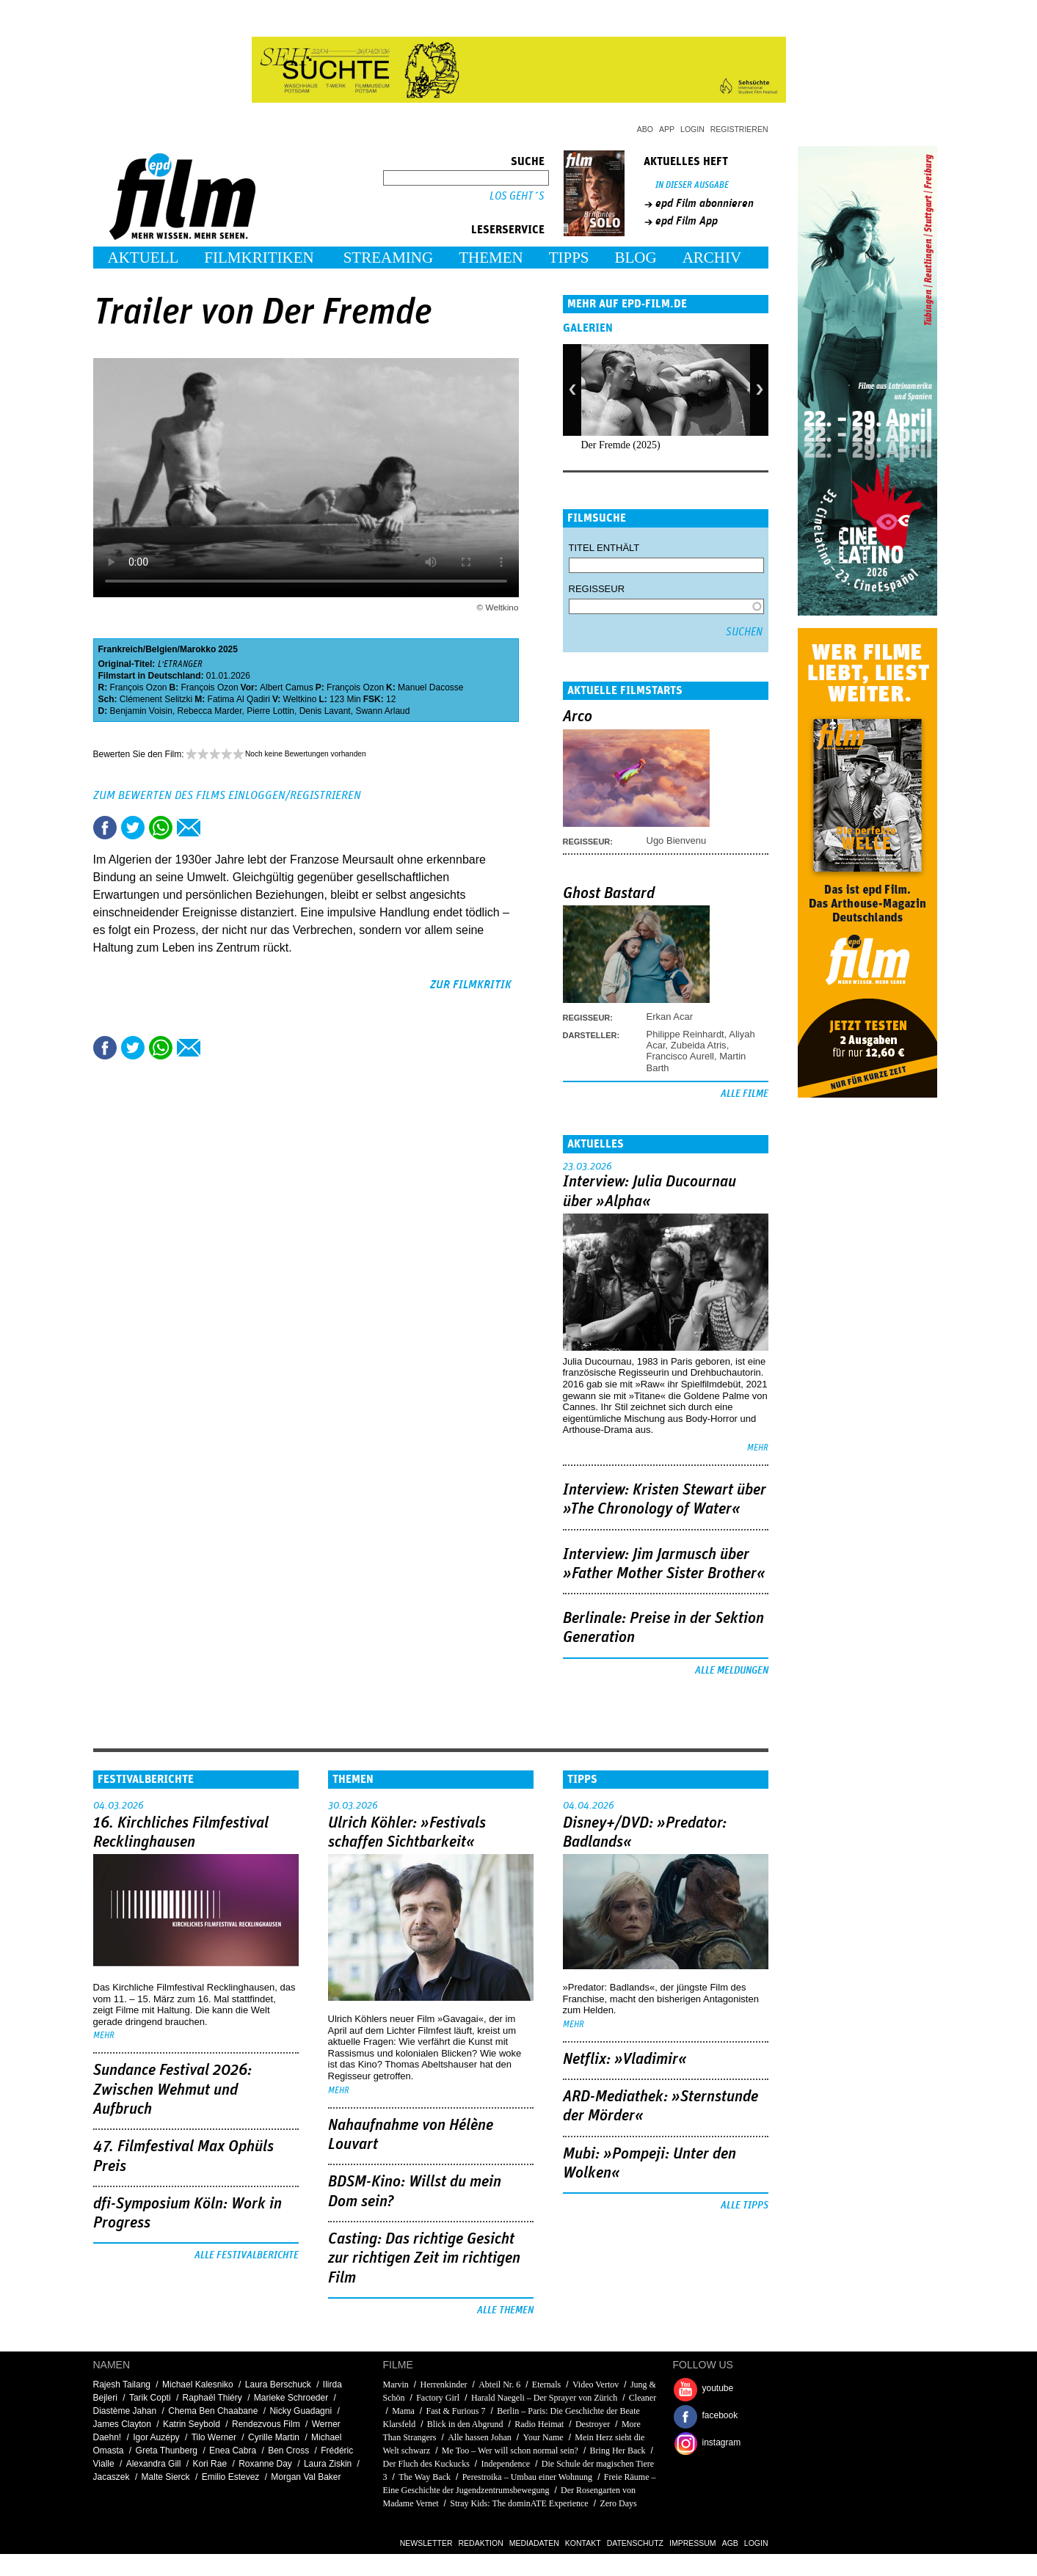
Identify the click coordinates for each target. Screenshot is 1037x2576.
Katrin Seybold (191, 2424)
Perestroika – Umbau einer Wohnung (527, 2477)
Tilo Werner (214, 2437)
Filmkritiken (258, 257)
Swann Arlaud (382, 711)
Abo (645, 129)
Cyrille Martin (273, 2437)
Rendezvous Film (266, 2424)
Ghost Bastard (609, 894)
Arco (577, 717)
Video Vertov (595, 2384)
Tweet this (133, 827)
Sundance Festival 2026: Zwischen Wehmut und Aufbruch (172, 2089)
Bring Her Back (618, 2450)
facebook (720, 2415)
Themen (491, 257)
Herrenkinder (444, 2384)
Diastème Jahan (125, 2411)
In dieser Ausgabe (692, 185)
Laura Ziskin (328, 2464)
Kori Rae (209, 2464)
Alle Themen (505, 2310)
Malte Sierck (166, 2477)
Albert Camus (286, 687)
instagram (721, 2442)
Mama (403, 2411)
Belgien (161, 649)
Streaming (388, 257)
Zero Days (618, 2503)
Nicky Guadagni (300, 2411)
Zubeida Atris (699, 1045)
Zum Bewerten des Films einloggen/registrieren (227, 795)
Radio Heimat (539, 2424)
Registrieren (739, 129)
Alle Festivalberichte (246, 2255)
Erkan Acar (670, 1016)
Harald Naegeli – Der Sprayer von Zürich (544, 2398)
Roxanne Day (265, 2464)
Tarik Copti (150, 2398)
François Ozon (138, 687)
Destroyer (592, 2424)
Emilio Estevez (231, 2477)
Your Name (543, 2437)
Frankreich (120, 649)
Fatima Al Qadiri (239, 699)
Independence (506, 2464)
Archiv (712, 257)
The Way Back (425, 2477)
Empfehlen (188, 827)
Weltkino (300, 699)
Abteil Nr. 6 (499, 2384)
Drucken (216, 827)
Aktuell (143, 257)
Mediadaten (534, 2543)
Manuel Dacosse (430, 687)
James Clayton (122, 2424)
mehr (757, 1448)
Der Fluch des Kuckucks (426, 2464)
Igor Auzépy (156, 2437)
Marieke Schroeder (291, 2398)
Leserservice (508, 230)
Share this (105, 827)
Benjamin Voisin (141, 711)
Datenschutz (635, 2543)
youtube (718, 2388)
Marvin (396, 2384)
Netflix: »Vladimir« (625, 2059)
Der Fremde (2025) (621, 444)
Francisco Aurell (680, 1056)
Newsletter (426, 2543)
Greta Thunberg (167, 2450)
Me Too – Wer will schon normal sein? (510, 2450)
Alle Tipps (744, 2205)
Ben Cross (288, 2450)
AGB (730, 2543)
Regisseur (597, 588)
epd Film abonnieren (704, 203)
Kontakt (583, 2543)
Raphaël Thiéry (212, 2398)
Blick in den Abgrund (465, 2424)
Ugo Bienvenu (677, 840)
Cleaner (642, 2398)
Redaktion (481, 2543)
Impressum (692, 2543)
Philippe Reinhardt (685, 1034)
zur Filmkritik (471, 984)
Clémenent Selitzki (156, 699)
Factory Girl (437, 2398)
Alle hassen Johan (480, 2437)
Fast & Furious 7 (456, 2411)
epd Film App (686, 221)
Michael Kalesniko (197, 2384)
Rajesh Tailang (122, 2384)
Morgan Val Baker (306, 2477)
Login (692, 129)
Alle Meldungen (731, 1670)
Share (160, 827)
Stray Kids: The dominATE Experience (519, 2503)
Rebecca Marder (210, 711)
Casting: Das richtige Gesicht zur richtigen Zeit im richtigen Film (424, 2258)
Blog (636, 257)
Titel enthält (604, 547)
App (666, 129)
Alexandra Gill (153, 2464)
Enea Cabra (232, 2450)
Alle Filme (744, 1094)
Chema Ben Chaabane (213, 2411)
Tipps (569, 257)
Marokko (198, 649)
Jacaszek (111, 2477)
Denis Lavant (325, 711)
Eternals (546, 2384)
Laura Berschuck (278, 2384)
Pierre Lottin (270, 711)
